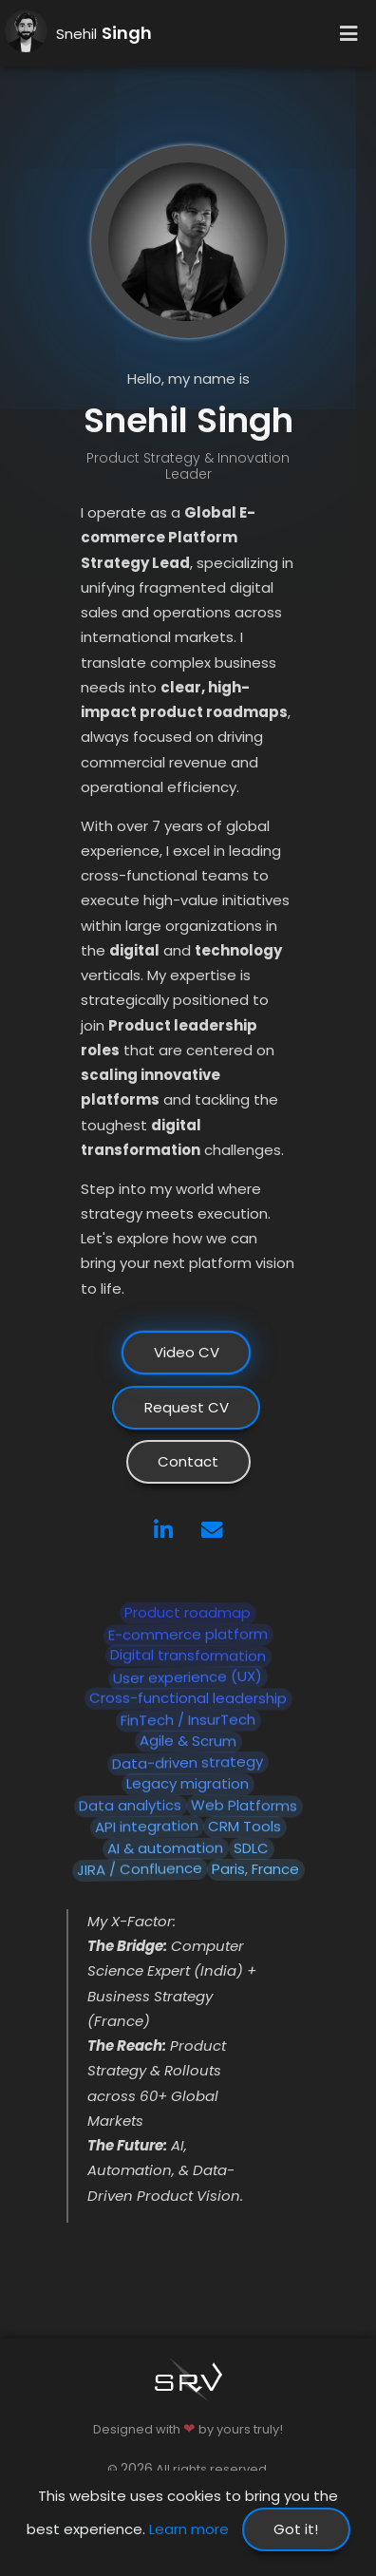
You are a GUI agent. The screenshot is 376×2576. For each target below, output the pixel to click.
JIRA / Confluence (139, 1869)
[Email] (212, 1532)
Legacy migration (187, 1783)
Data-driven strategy (187, 1763)
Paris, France (255, 1869)
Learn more (189, 2529)
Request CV (186, 1407)
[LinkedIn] (163, 1532)
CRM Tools (244, 1826)
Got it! (295, 2529)
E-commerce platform (188, 1633)
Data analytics (130, 1805)
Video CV (186, 1352)
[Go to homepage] (26, 40)
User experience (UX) (187, 1677)
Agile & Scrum (188, 1741)
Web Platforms (244, 1804)
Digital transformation (188, 1656)
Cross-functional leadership (188, 1698)
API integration (146, 1827)
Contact (188, 1461)
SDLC (251, 1848)
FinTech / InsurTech (188, 1720)
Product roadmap (187, 1612)
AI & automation (165, 1848)
